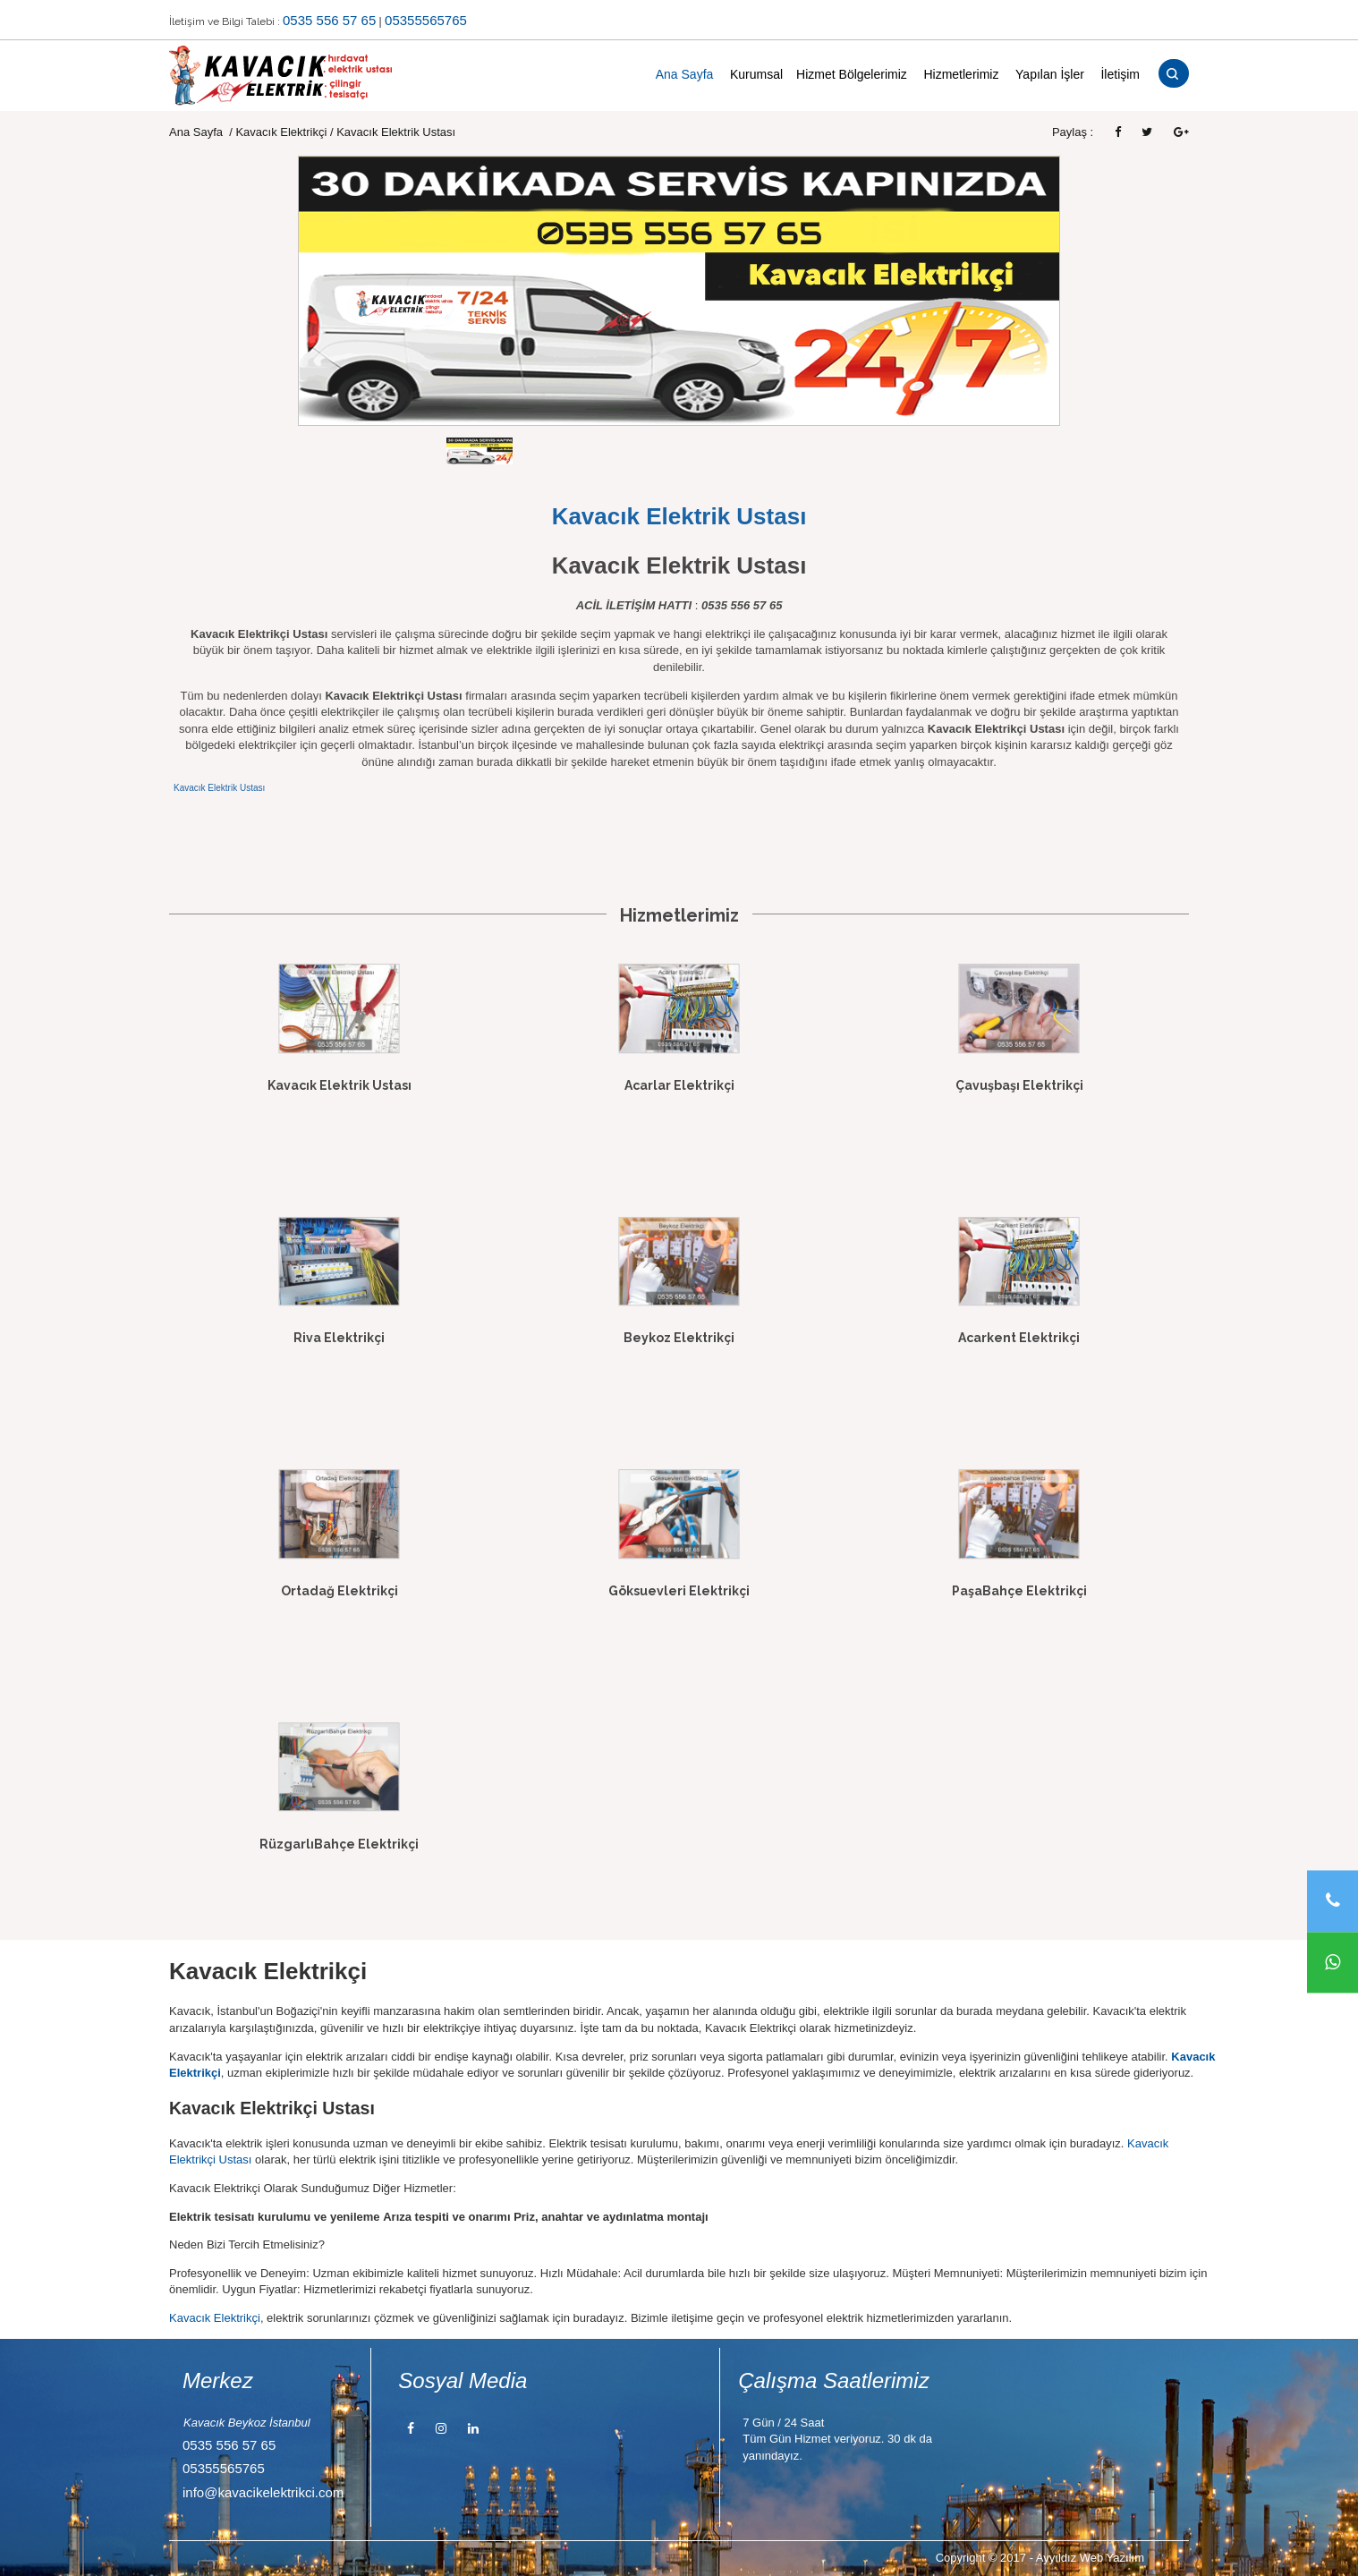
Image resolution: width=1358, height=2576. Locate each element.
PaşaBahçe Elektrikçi (1019, 1591)
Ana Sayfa (685, 74)
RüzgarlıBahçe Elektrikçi (339, 1844)
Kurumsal (756, 74)
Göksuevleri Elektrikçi (679, 1591)
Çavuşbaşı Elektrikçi (1019, 1085)
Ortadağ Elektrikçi (339, 1591)
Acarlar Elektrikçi (679, 1085)
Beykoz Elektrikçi (679, 1338)
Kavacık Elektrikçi (281, 132)
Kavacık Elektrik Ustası (219, 788)
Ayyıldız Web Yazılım (1090, 2557)
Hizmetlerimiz (960, 74)
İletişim (1120, 74)
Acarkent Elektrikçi (1019, 1338)
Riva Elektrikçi (339, 1338)
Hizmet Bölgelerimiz (851, 74)
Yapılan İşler (1049, 74)
